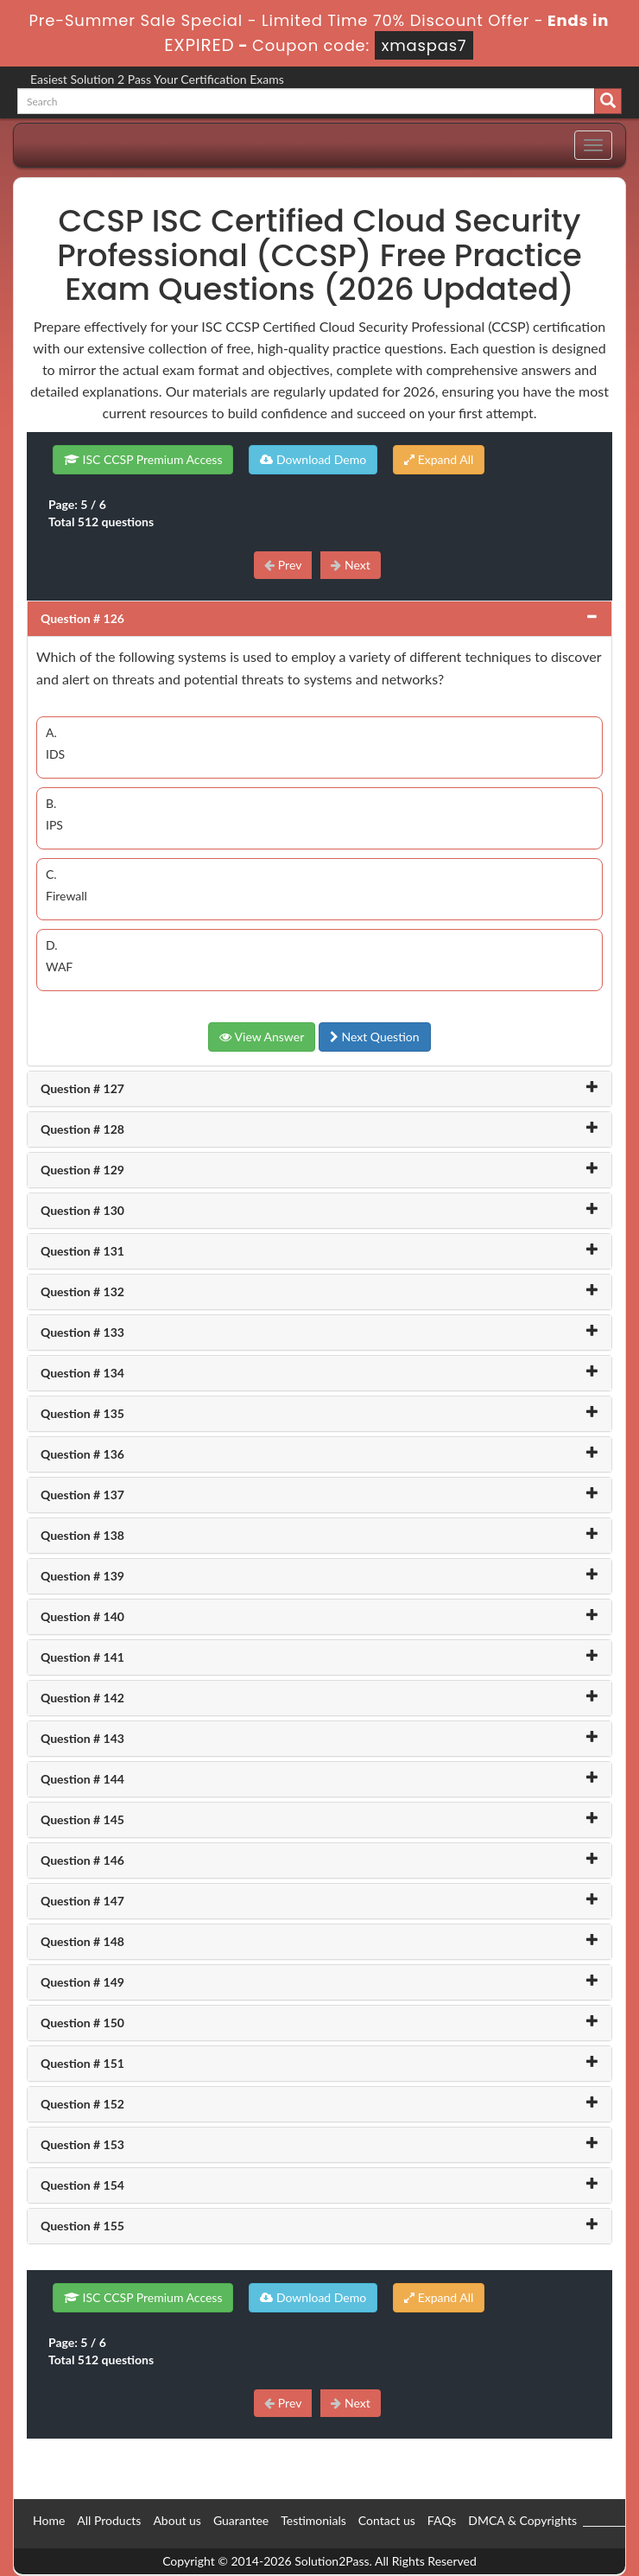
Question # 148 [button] (82, 1941)
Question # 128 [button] (82, 1129)
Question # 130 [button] (82, 1210)
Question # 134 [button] (82, 1372)
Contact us (386, 2520)
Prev (282, 564)
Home (49, 2520)
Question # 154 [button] (82, 2185)
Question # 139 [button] (82, 1575)
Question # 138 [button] (82, 1535)
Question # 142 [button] (82, 1697)
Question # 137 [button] (82, 1494)
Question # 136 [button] (82, 1454)
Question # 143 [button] (82, 1738)
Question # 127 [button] (82, 1088)
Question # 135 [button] (82, 1413)
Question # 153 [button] (82, 2144)
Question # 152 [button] (82, 2103)
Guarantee (241, 2520)
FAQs (441, 2520)
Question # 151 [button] (82, 2063)
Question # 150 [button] (82, 2022)
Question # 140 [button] (82, 1616)
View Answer (261, 1036)
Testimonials (313, 2520)
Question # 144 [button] (82, 1778)
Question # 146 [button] (82, 1860)
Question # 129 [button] (82, 1169)
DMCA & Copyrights (522, 2520)
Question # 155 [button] (82, 2225)
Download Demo (313, 459)
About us (177, 2520)
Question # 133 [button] (82, 1332)
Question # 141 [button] (82, 1657)
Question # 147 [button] (82, 1900)
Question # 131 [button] (82, 1250)
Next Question (375, 1036)
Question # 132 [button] (82, 1291)
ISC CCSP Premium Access (143, 459)
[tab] (319, 618)
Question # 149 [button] (82, 1982)
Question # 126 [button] (82, 618)
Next (350, 564)
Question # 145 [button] (82, 1819)
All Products (109, 2520)
